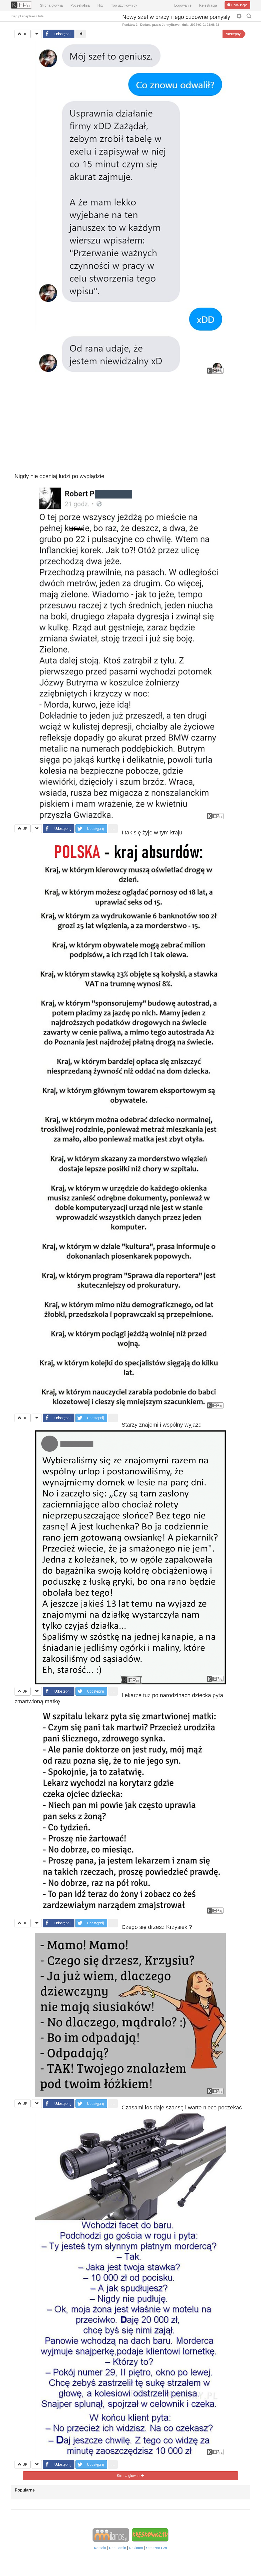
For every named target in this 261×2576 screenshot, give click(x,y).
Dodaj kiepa (237, 5)
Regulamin (117, 2548)
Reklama (136, 2548)
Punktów (130, 25)
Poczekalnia (80, 5)
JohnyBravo (170, 25)
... (112, 829)
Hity (100, 5)
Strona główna (51, 5)
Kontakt (100, 2548)
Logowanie (183, 5)
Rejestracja (208, 5)
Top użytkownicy (124, 5)
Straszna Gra (156, 2548)
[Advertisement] (130, 424)
